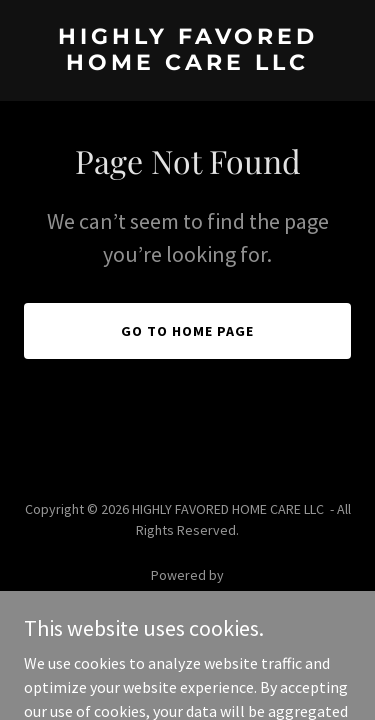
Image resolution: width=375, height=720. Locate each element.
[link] (187, 64)
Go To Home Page (187, 331)
